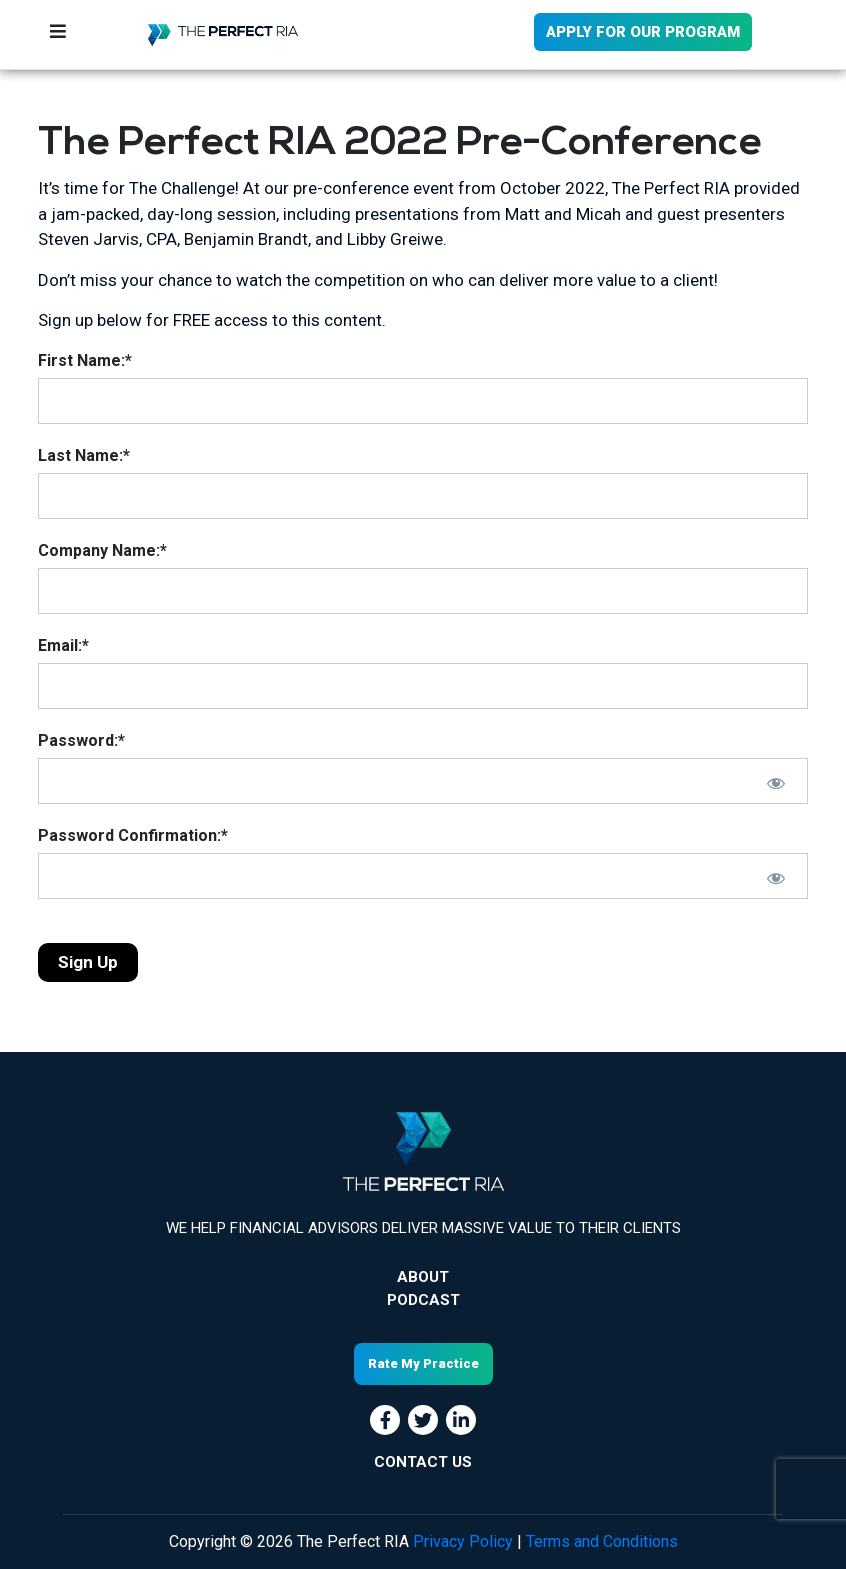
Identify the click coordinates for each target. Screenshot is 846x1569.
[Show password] (775, 783)
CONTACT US (423, 1462)
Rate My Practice (423, 1363)
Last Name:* (84, 455)
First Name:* (85, 360)
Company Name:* (102, 550)
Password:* (81, 740)
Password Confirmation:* (133, 835)
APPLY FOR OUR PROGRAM (643, 32)
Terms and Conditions (602, 1541)
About (423, 1277)
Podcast (423, 1300)
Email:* (63, 645)
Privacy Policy (463, 1541)
